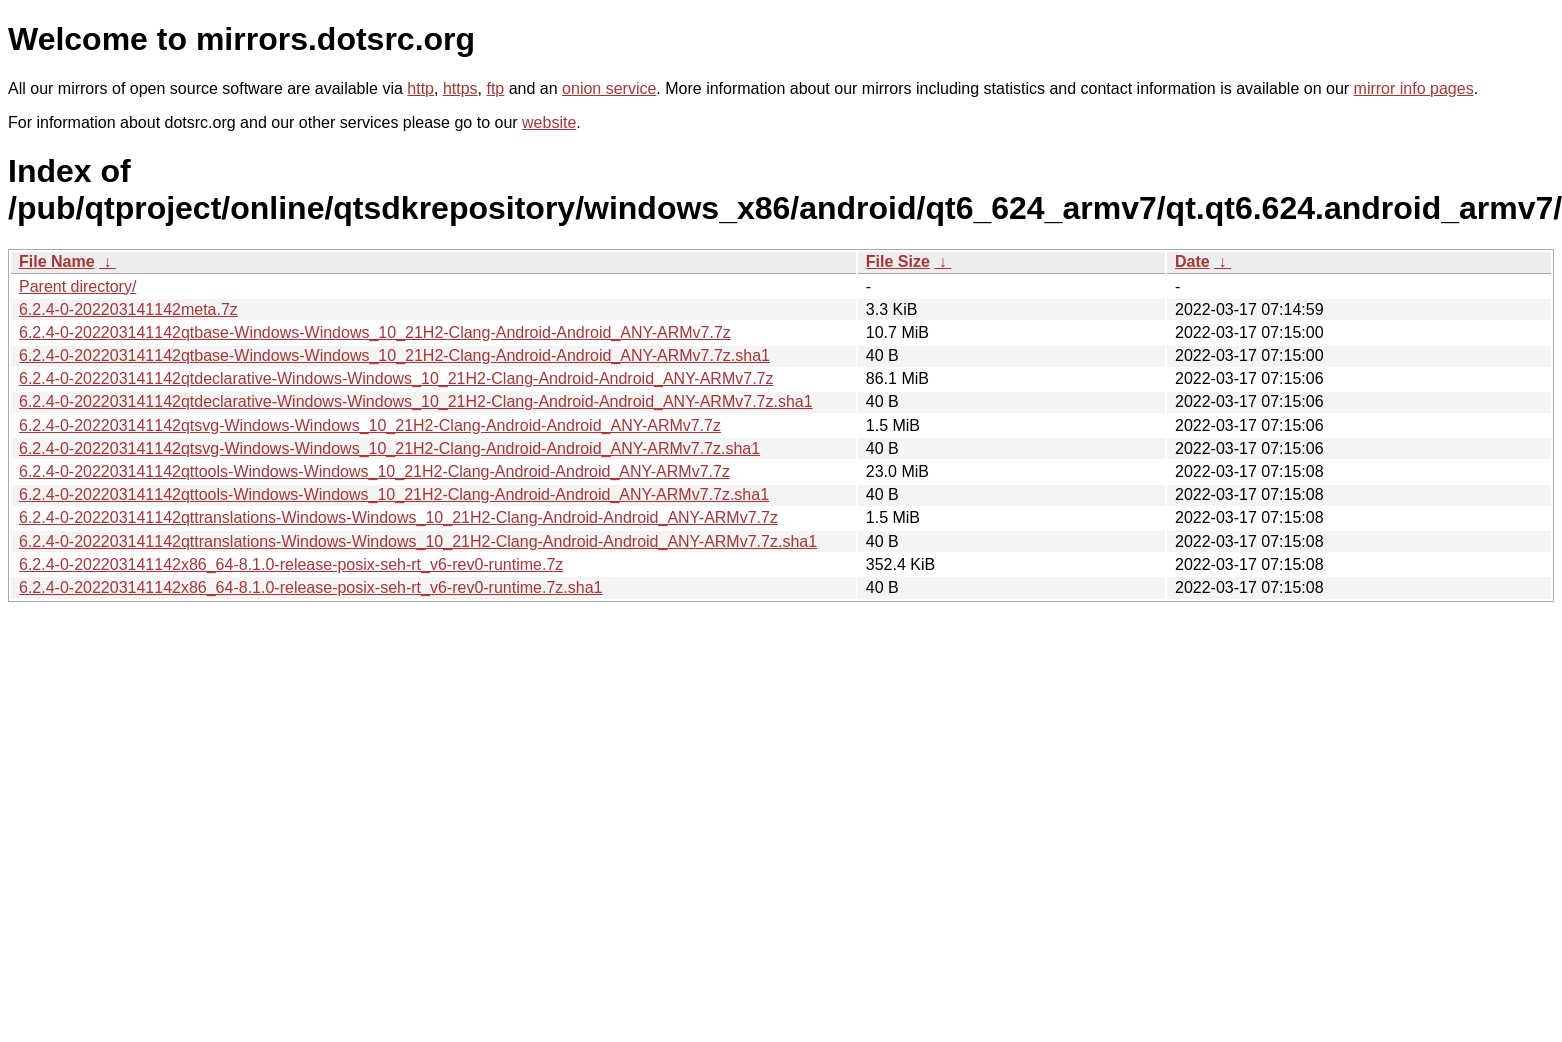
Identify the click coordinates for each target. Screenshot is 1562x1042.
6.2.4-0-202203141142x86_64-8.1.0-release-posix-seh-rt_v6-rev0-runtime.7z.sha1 (310, 587)
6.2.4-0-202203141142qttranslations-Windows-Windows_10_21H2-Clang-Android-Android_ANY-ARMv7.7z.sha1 (418, 541)
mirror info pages (1414, 88)
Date (1192, 261)
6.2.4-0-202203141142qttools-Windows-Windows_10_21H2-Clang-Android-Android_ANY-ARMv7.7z (374, 471)
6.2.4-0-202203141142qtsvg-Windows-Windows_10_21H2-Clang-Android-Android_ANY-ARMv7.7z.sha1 (389, 448)
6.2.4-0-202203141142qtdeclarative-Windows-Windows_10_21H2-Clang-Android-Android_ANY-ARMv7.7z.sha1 (416, 401)
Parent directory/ (77, 286)
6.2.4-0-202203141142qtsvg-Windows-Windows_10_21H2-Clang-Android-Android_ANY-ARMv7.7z (370, 425)
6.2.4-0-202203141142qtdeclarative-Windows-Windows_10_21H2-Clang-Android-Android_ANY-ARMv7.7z (396, 378)
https (460, 88)
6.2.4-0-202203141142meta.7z (128, 309)
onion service (609, 88)
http (420, 88)
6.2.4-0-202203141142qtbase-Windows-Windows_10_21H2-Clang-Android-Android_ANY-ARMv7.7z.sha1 (394, 355)
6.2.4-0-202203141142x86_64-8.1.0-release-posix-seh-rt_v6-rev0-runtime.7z (291, 564)
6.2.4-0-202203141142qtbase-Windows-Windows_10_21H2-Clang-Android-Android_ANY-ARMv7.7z (375, 332)
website (549, 122)
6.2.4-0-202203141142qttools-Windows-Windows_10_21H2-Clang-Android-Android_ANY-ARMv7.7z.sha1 (394, 494)
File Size (898, 261)
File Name (57, 261)
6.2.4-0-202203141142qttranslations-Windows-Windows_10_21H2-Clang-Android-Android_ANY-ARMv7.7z (398, 517)
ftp (495, 88)
